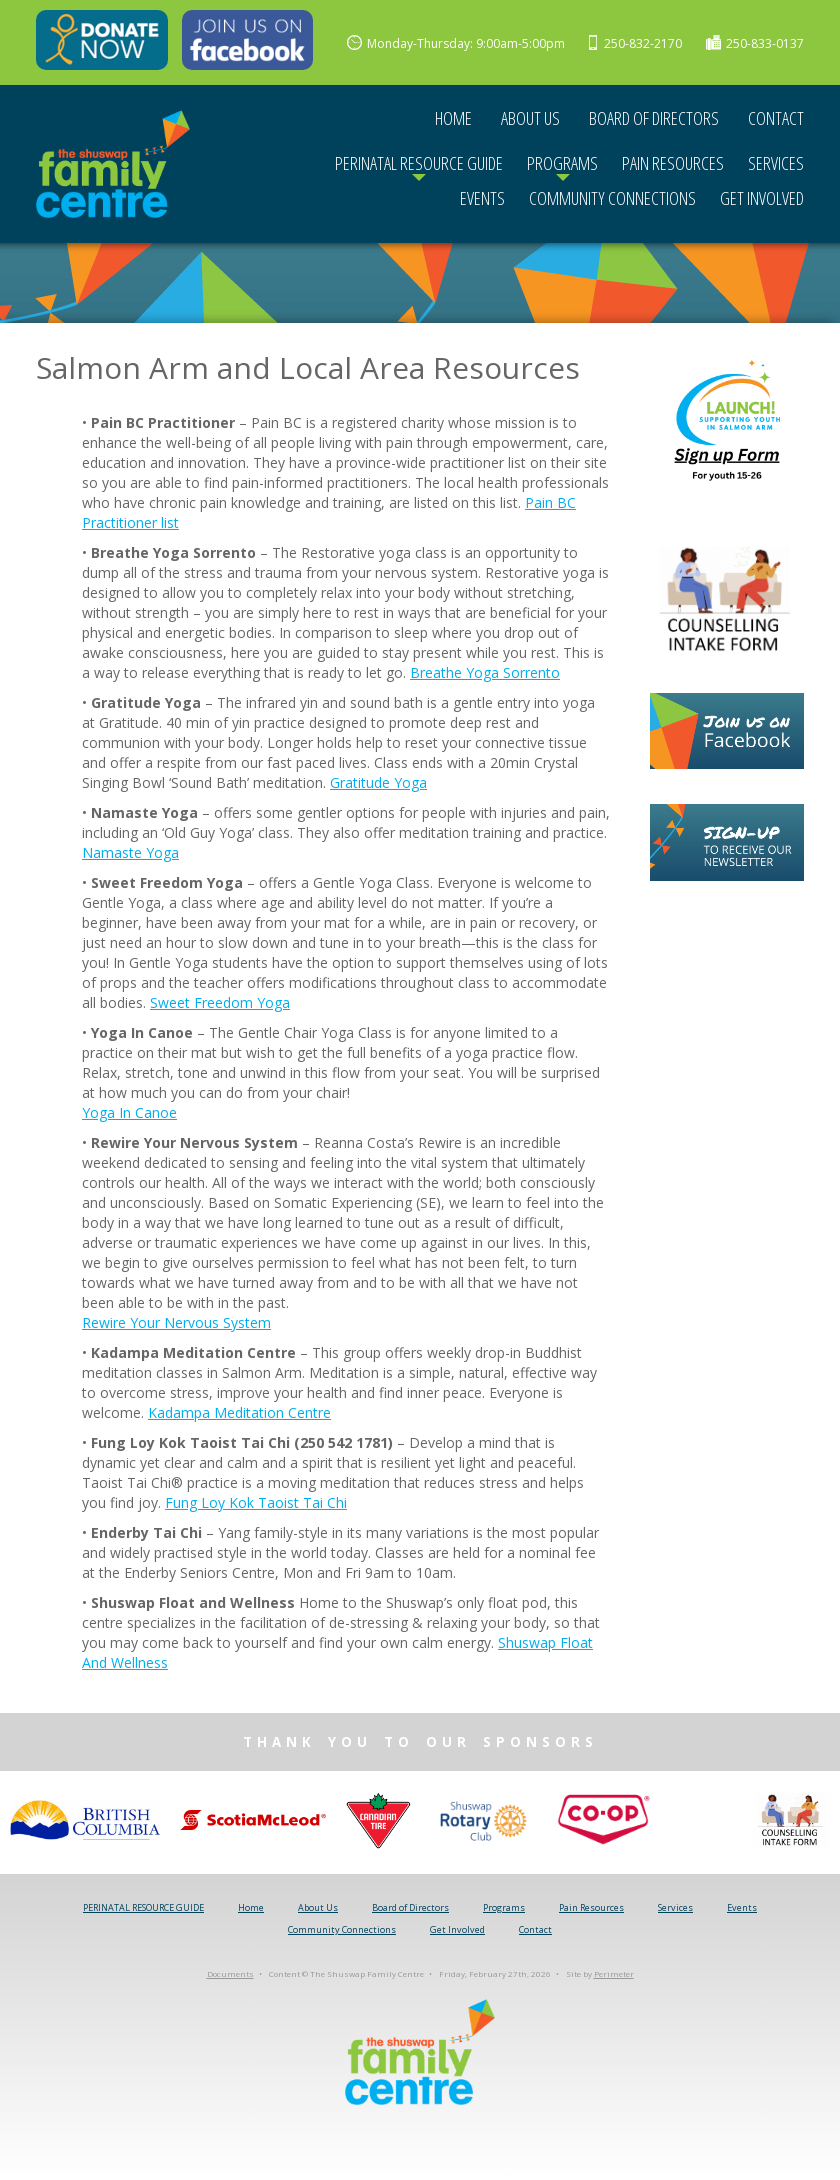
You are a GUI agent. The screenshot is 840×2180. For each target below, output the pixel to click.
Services (776, 163)
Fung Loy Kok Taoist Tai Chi (256, 1502)
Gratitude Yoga (378, 782)
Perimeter (614, 1973)
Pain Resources (673, 163)
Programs (562, 163)
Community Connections (612, 198)
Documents (230, 1973)
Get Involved (762, 198)
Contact (776, 118)
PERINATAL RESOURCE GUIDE (419, 163)
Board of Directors (654, 118)
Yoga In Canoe (129, 1112)
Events (482, 198)
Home (453, 118)
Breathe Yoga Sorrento (485, 672)
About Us (530, 118)
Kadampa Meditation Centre (239, 1412)
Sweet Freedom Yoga (220, 1002)
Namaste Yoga (130, 852)
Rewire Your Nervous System (176, 1322)
